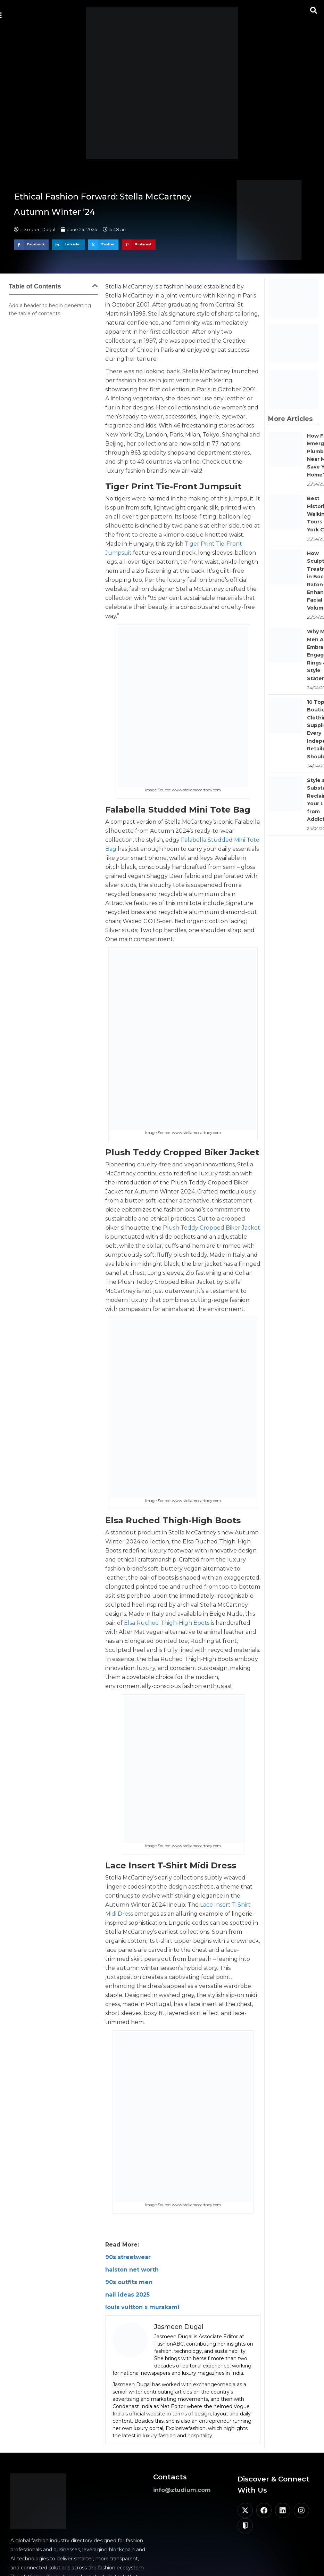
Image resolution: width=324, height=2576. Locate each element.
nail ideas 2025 (127, 2294)
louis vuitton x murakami (142, 2307)
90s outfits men (128, 2282)
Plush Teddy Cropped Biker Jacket (211, 1227)
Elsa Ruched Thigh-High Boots (166, 1623)
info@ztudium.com (182, 2490)
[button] (313, 10)
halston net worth (132, 2269)
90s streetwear (128, 2257)
